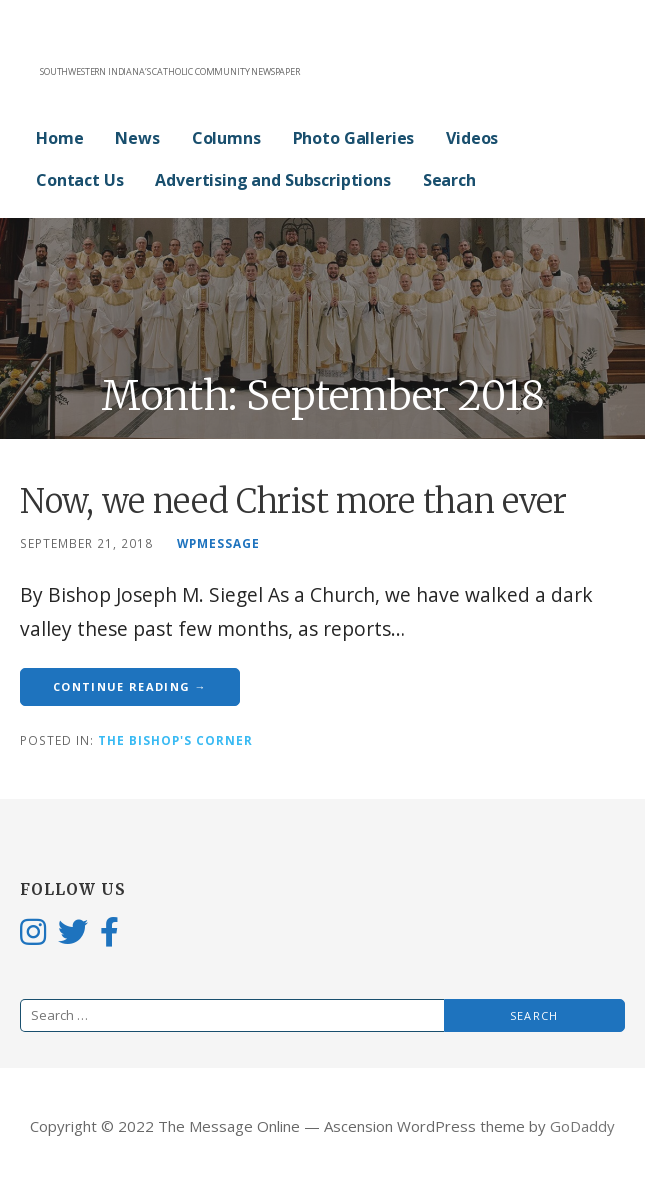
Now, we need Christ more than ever (293, 501)
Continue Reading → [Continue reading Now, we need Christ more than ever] (130, 686)
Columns (226, 138)
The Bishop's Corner (175, 740)
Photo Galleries (354, 138)
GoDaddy (582, 1126)
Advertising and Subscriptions (272, 180)
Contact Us (79, 180)
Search (449, 180)
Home (59, 138)
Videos (472, 138)
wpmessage (218, 543)
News (137, 138)
